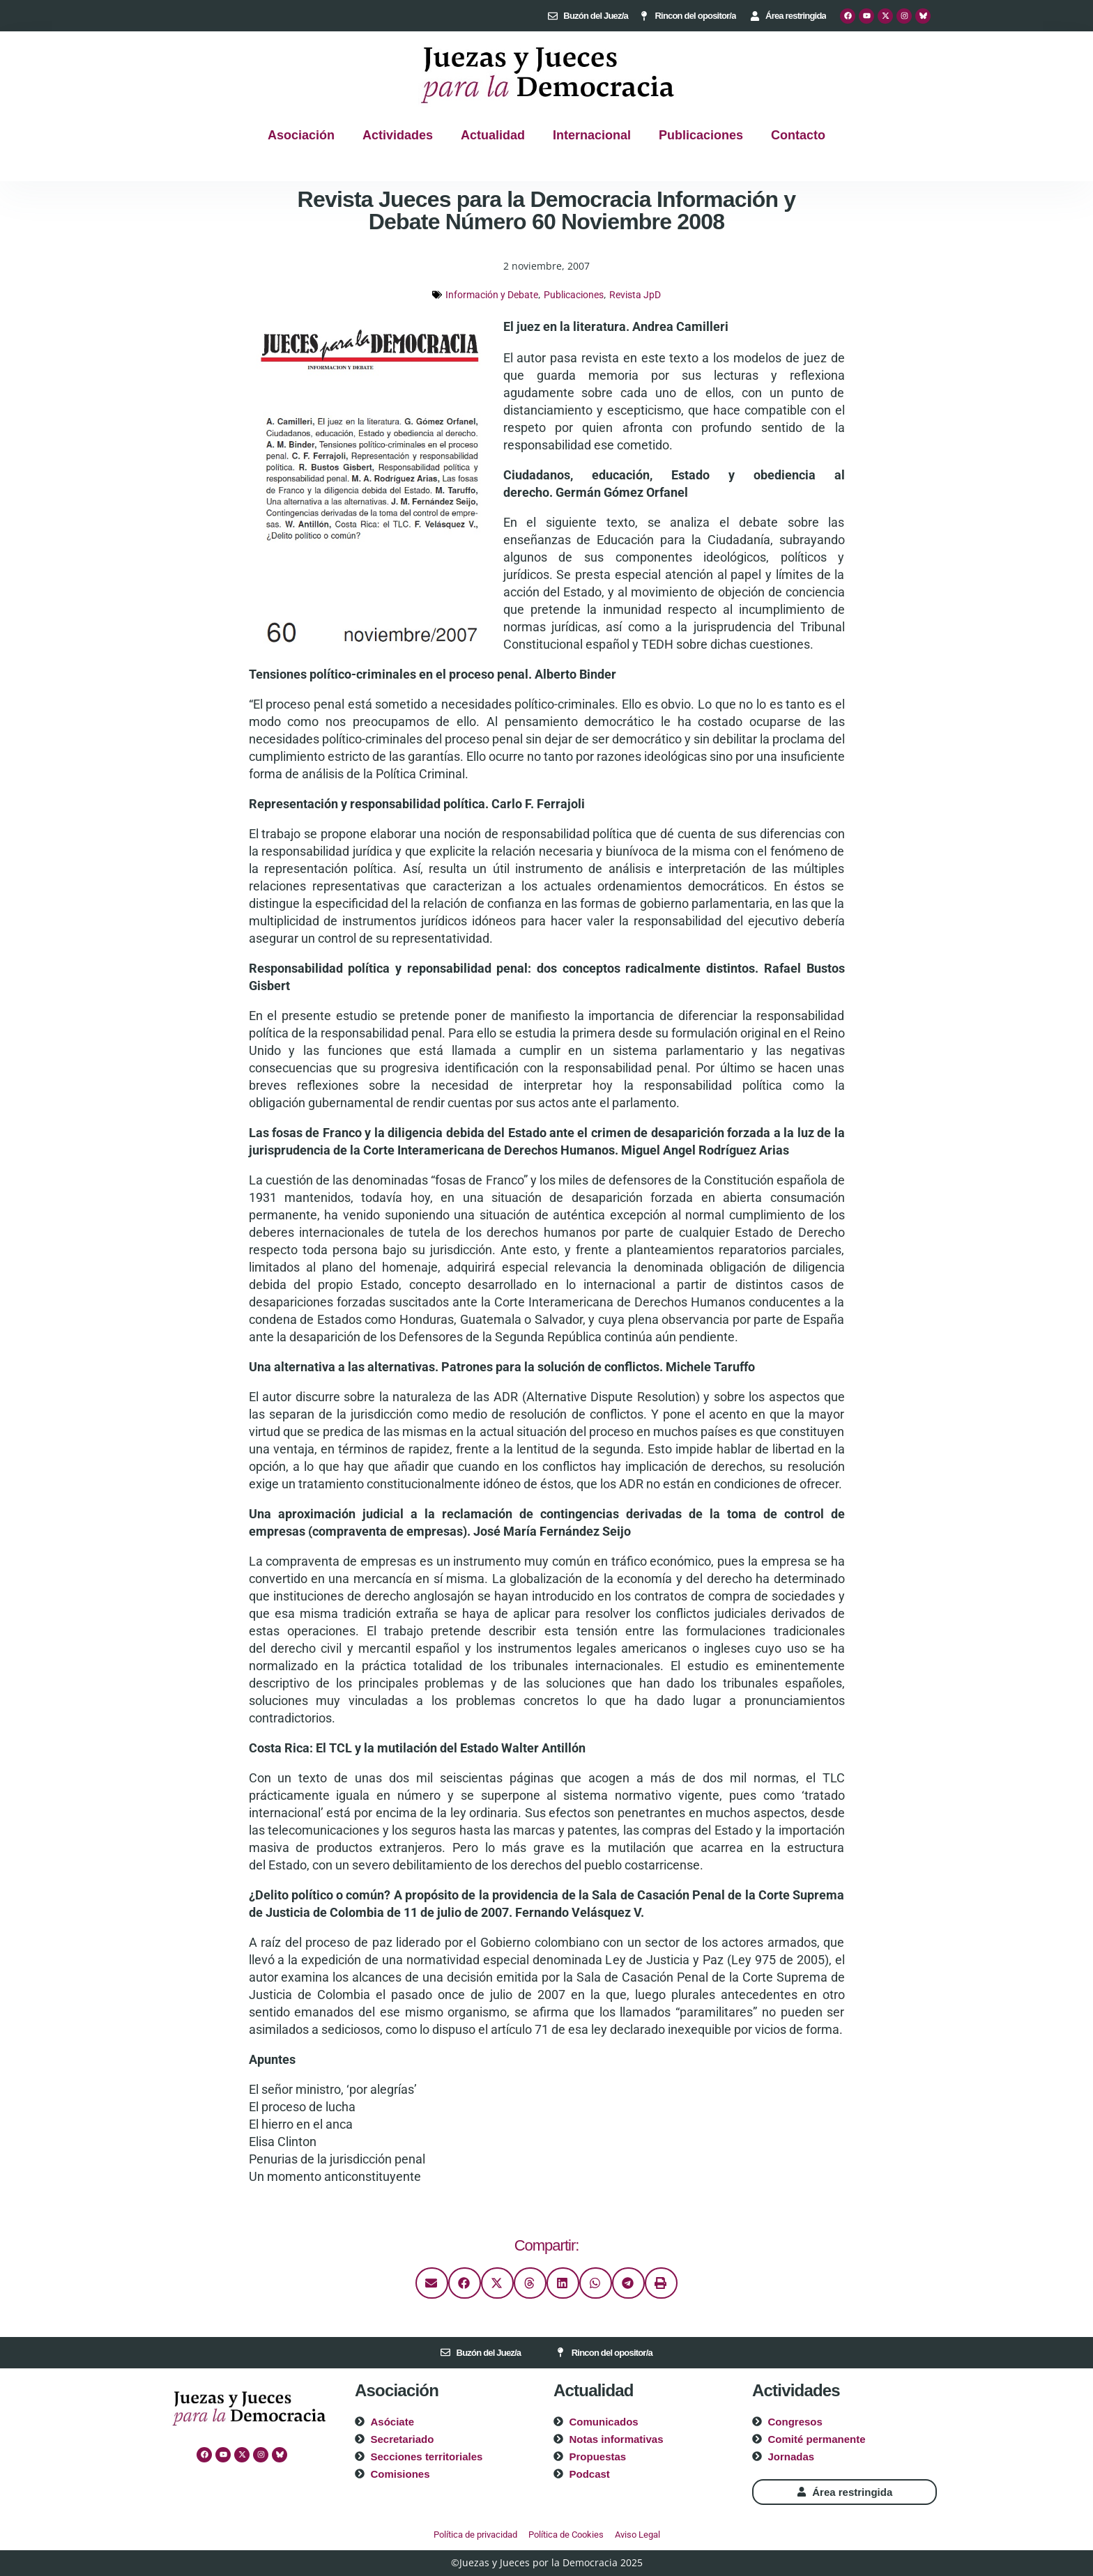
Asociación (301, 135)
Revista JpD (635, 294)
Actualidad (493, 135)
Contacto (798, 135)
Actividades (397, 135)
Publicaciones (701, 135)
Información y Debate (491, 294)
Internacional (592, 135)
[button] (431, 2283)
